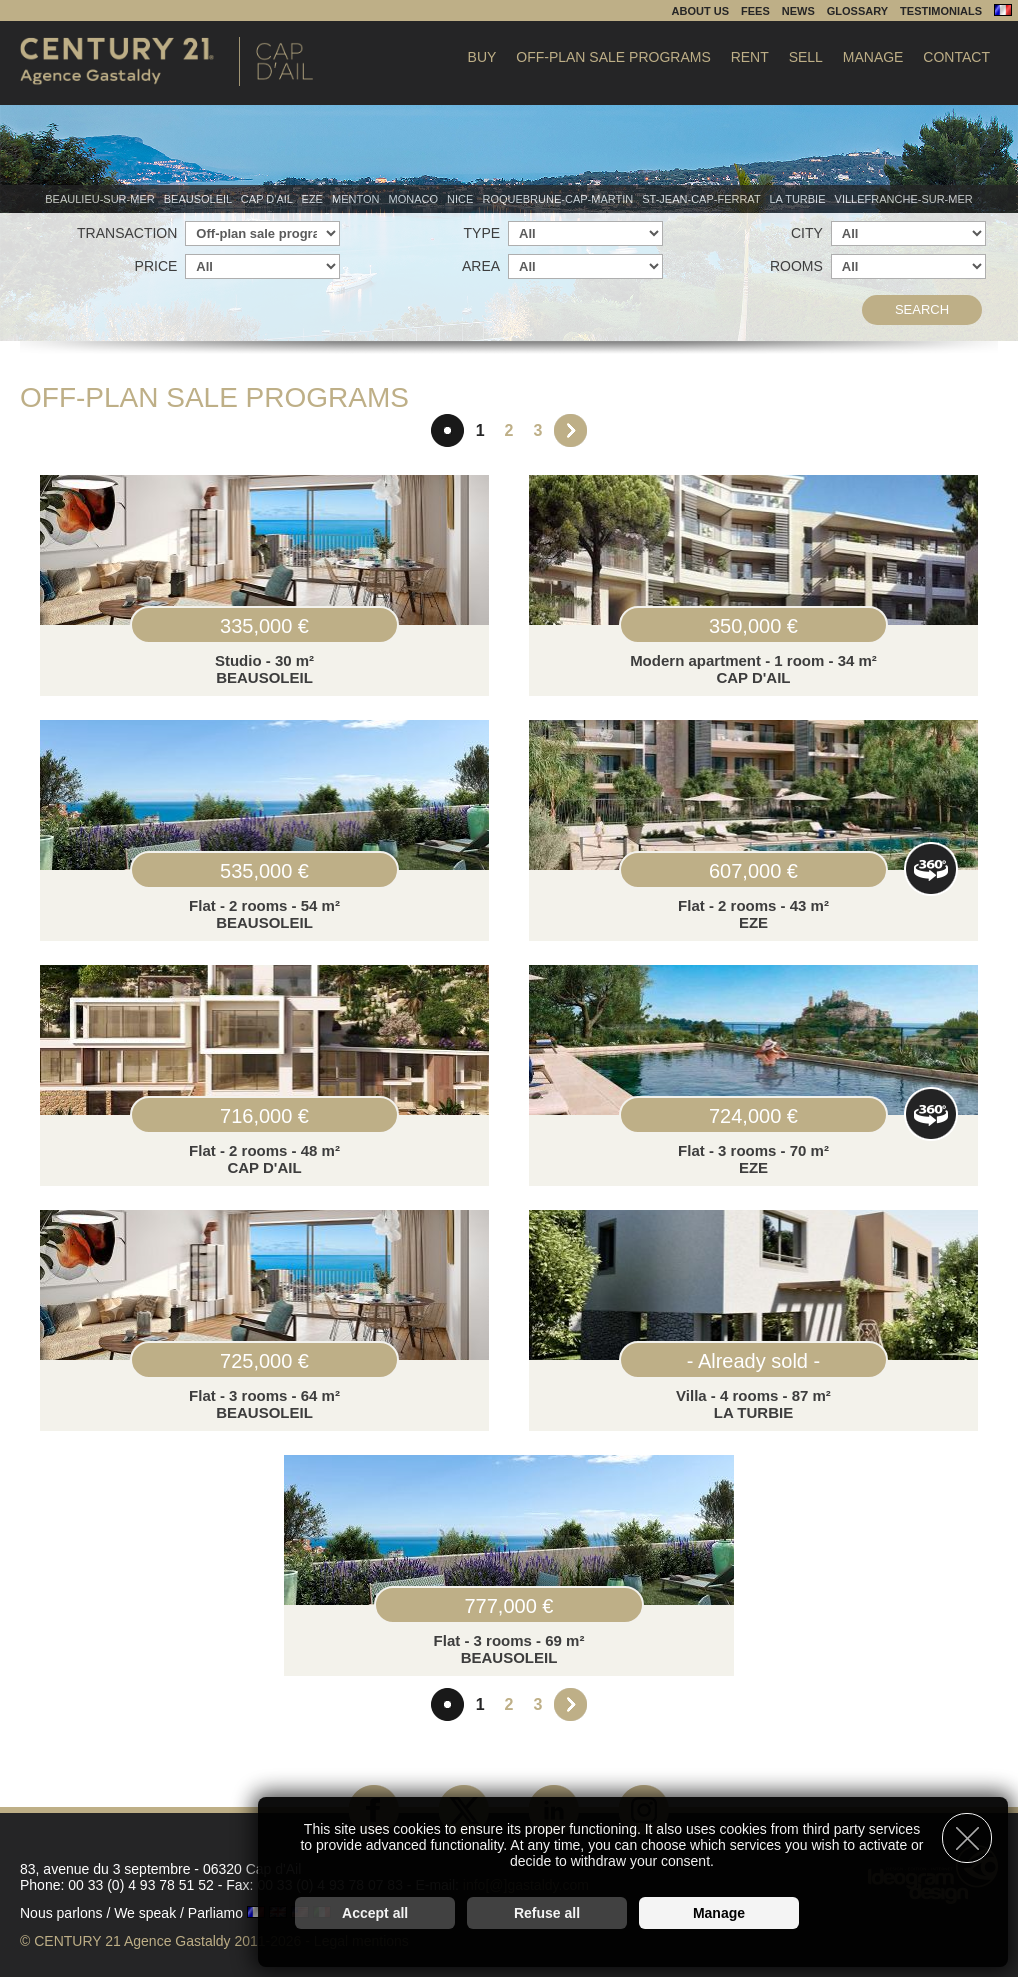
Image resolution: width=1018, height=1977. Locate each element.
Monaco (415, 199)
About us (700, 11)
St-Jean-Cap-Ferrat (702, 199)
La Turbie (798, 199)
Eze (314, 199)
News (798, 11)
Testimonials (941, 11)
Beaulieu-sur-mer (101, 199)
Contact (956, 57)
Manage (873, 57)
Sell (806, 57)
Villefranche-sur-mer (904, 199)
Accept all (375, 1913)
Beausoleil (199, 199)
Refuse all (547, 1913)
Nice (461, 199)
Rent (750, 57)
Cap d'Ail (268, 199)
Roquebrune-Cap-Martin (559, 199)
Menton (357, 199)
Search (922, 309)
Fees (755, 11)
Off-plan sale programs (613, 57)
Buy (482, 57)
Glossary (857, 11)
